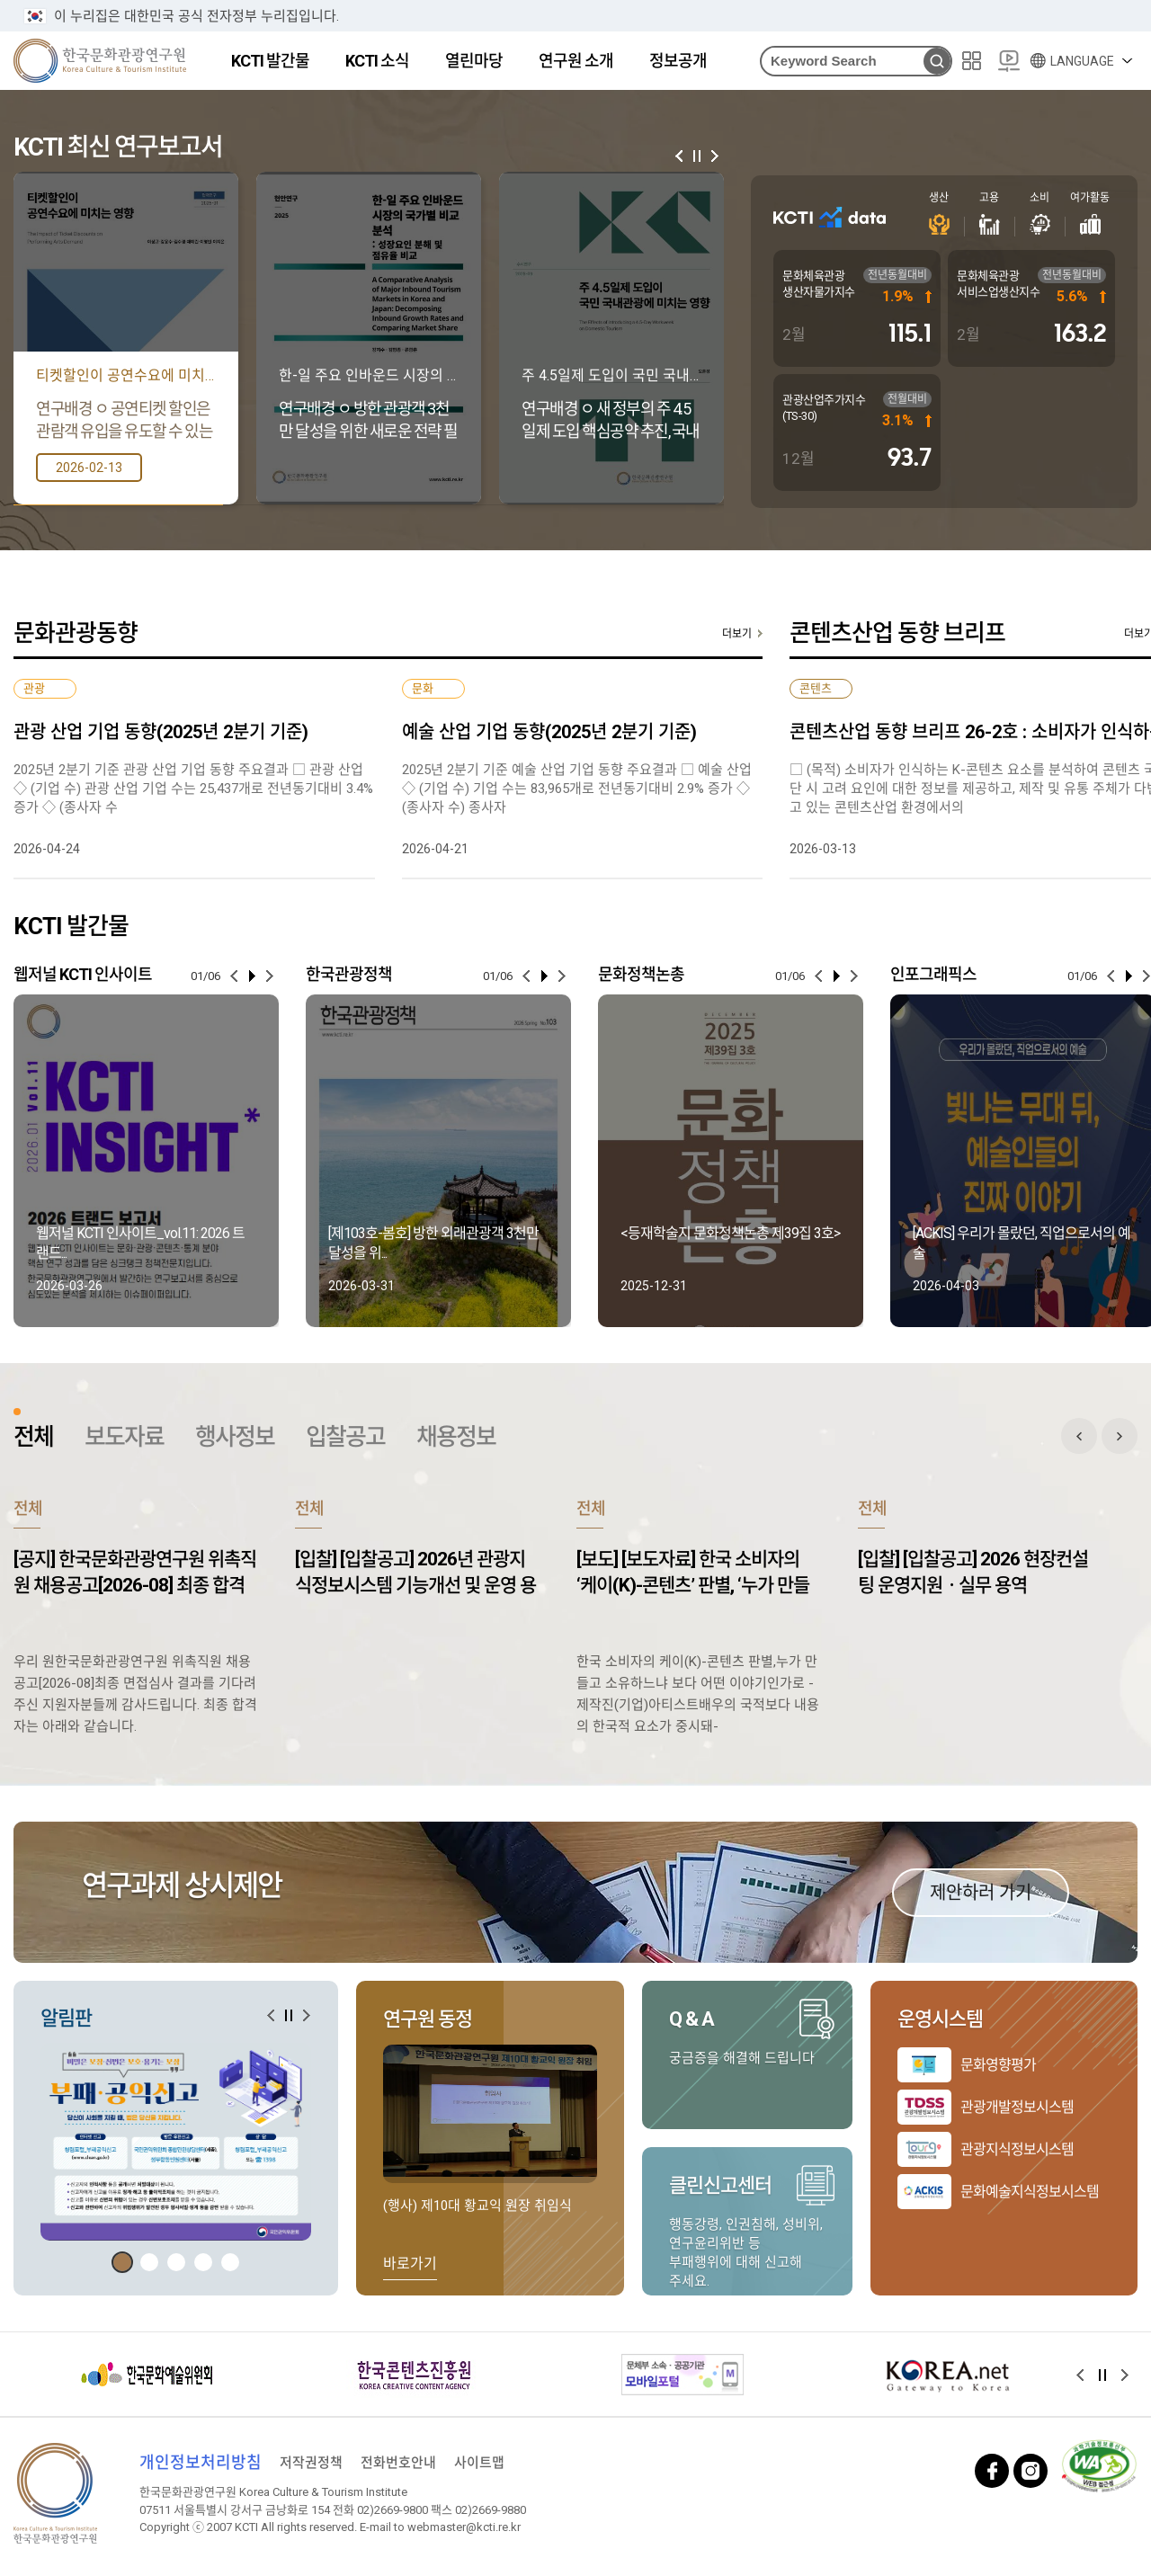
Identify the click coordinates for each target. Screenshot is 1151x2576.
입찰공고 (345, 1436)
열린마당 (474, 60)
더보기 (737, 634)
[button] (715, 156)
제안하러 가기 (980, 1892)
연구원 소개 (576, 60)
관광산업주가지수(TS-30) (823, 408)
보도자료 (124, 1436)
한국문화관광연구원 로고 (99, 60)
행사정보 (234, 1436)
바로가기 (410, 2263)
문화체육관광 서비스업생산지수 (998, 284)
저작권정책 (311, 2463)
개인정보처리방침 (200, 2462)
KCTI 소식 (377, 60)
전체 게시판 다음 (1120, 1436)
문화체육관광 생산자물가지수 (818, 284)
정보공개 (678, 60)
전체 (33, 1436)
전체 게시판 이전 (1079, 1436)
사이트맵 (971, 61)
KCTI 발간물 (270, 60)
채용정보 (455, 1436)
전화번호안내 (398, 2463)
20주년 (1009, 61)
